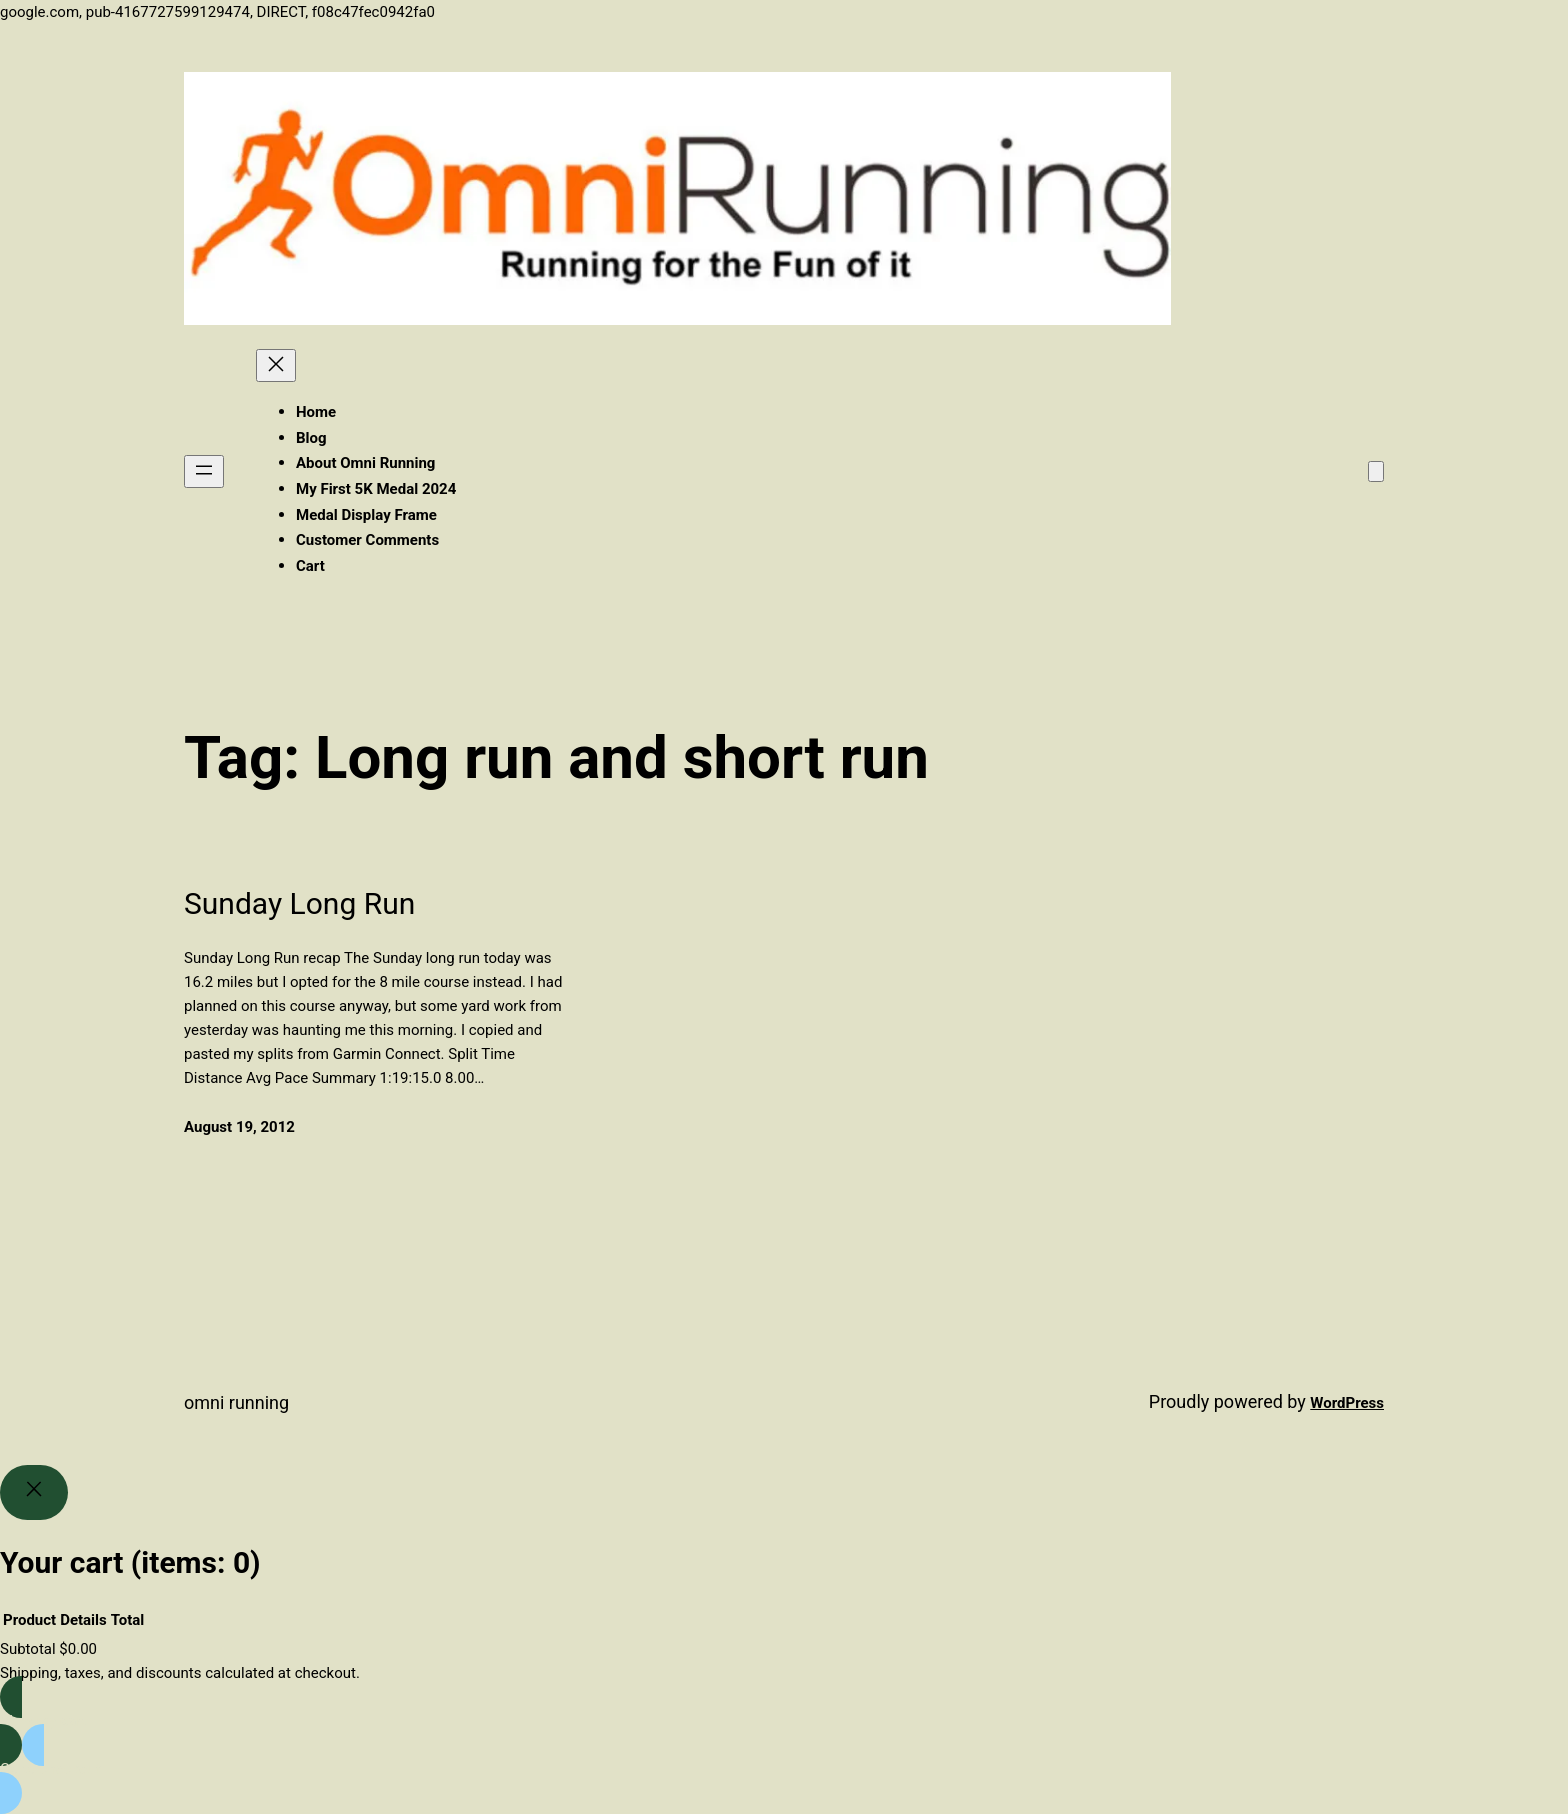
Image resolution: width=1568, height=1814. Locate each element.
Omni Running (236, 1402)
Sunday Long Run (299, 903)
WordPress (1347, 1403)
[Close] (34, 1492)
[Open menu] (204, 471)
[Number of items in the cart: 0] (1376, 471)
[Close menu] (276, 365)
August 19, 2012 (239, 1127)
